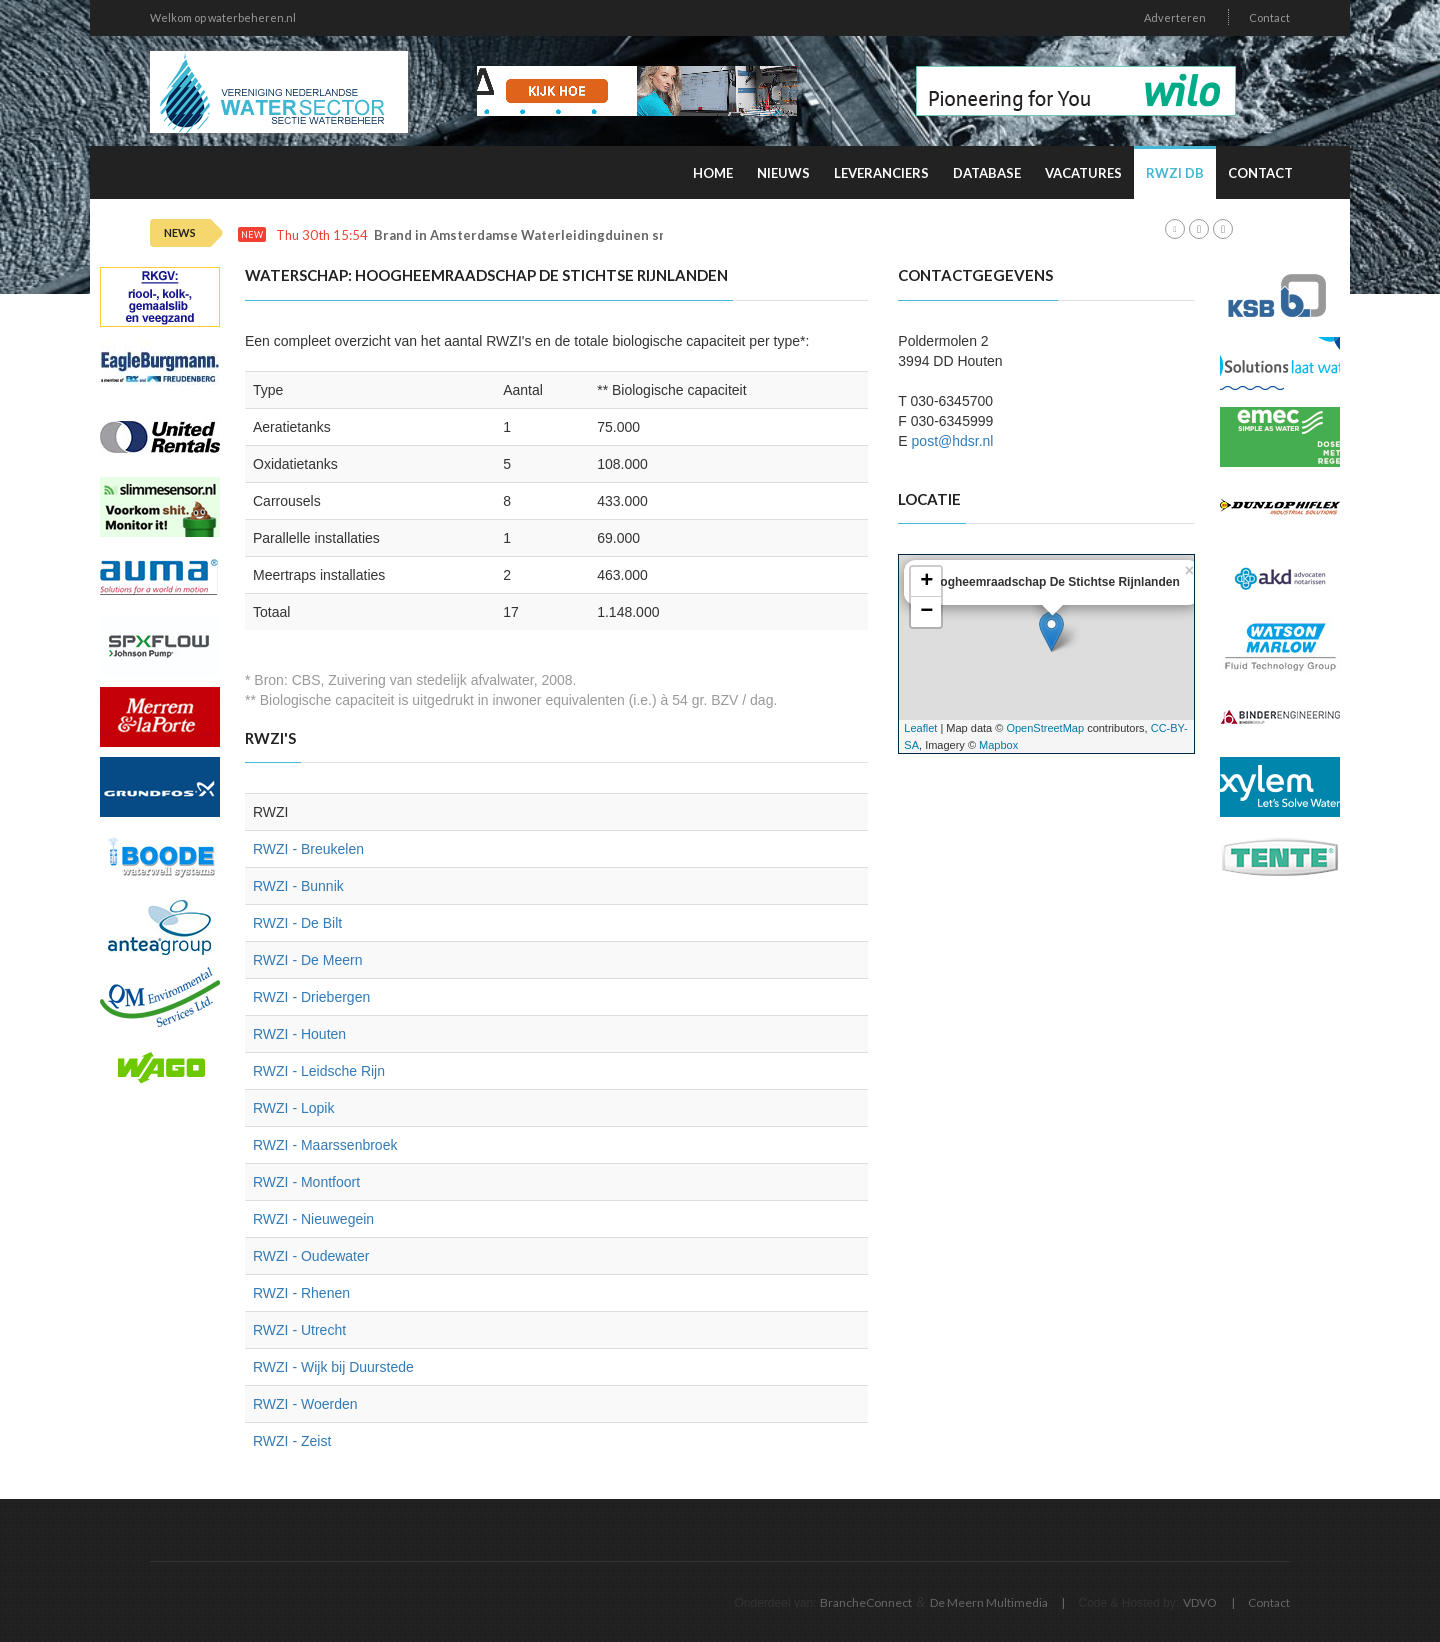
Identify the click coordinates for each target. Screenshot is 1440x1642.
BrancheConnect (866, 1602)
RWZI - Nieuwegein (313, 1219)
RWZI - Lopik (293, 1108)
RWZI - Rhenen (301, 1293)
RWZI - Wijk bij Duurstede (333, 1367)
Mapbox (998, 745)
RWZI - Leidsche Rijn (319, 1071)
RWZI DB (1175, 173)
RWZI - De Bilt (297, 923)
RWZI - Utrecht (299, 1330)
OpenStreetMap (1045, 728)
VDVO (1200, 1602)
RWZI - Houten (299, 1034)
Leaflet (920, 728)
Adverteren (1175, 17)
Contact (1269, 17)
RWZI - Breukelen (308, 849)
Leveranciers (881, 173)
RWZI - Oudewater (311, 1256)
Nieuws (783, 173)
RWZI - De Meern (307, 960)
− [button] (926, 612)
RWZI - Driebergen (311, 997)
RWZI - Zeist (292, 1441)
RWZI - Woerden (305, 1404)
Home (713, 173)
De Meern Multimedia (989, 1602)
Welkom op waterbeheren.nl (223, 17)
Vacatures (1083, 173)
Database (987, 173)
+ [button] (926, 582)
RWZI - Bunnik (298, 886)
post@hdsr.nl (953, 441)
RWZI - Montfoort (306, 1182)
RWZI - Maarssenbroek (325, 1145)
